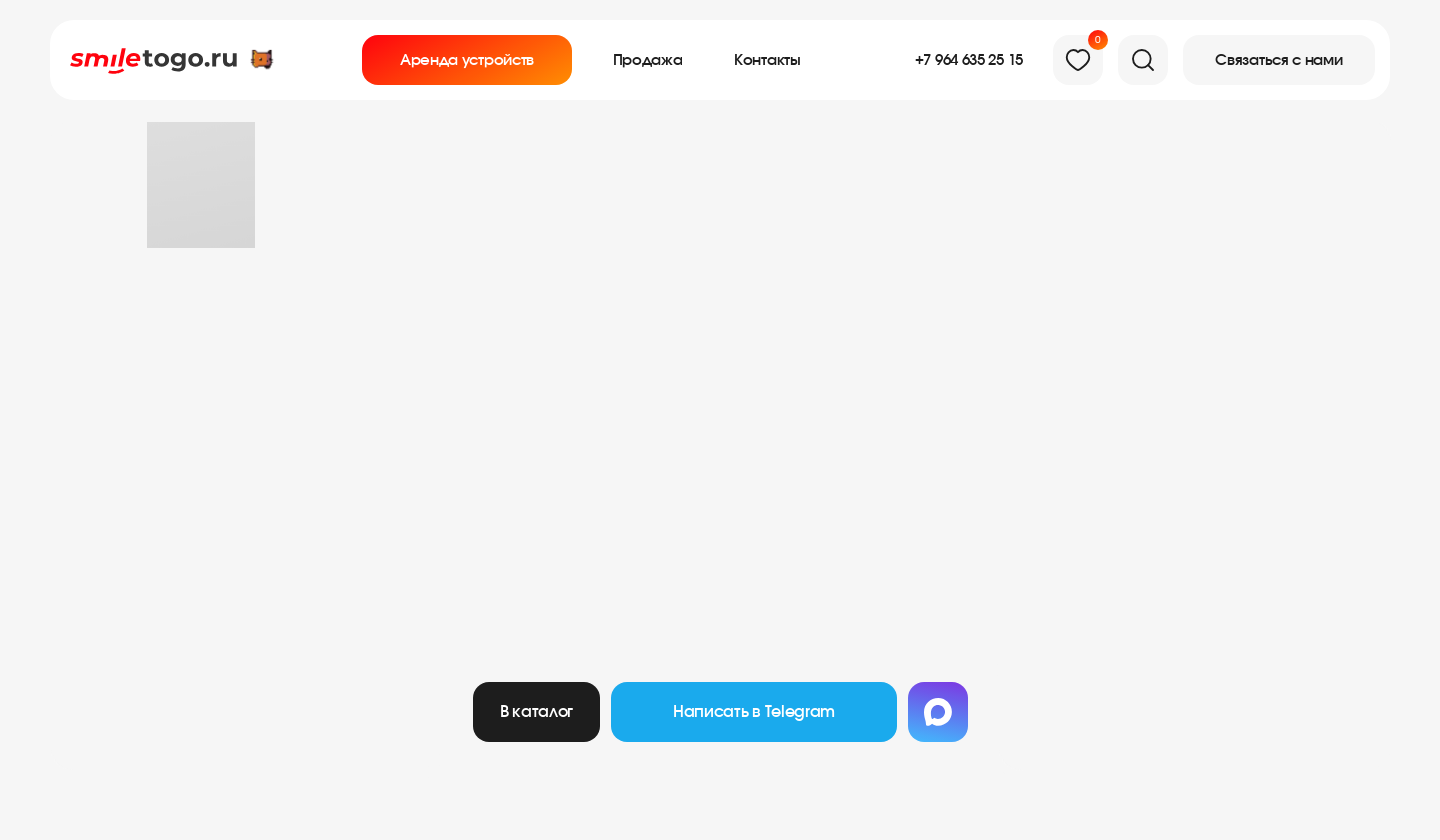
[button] (1279, 60)
